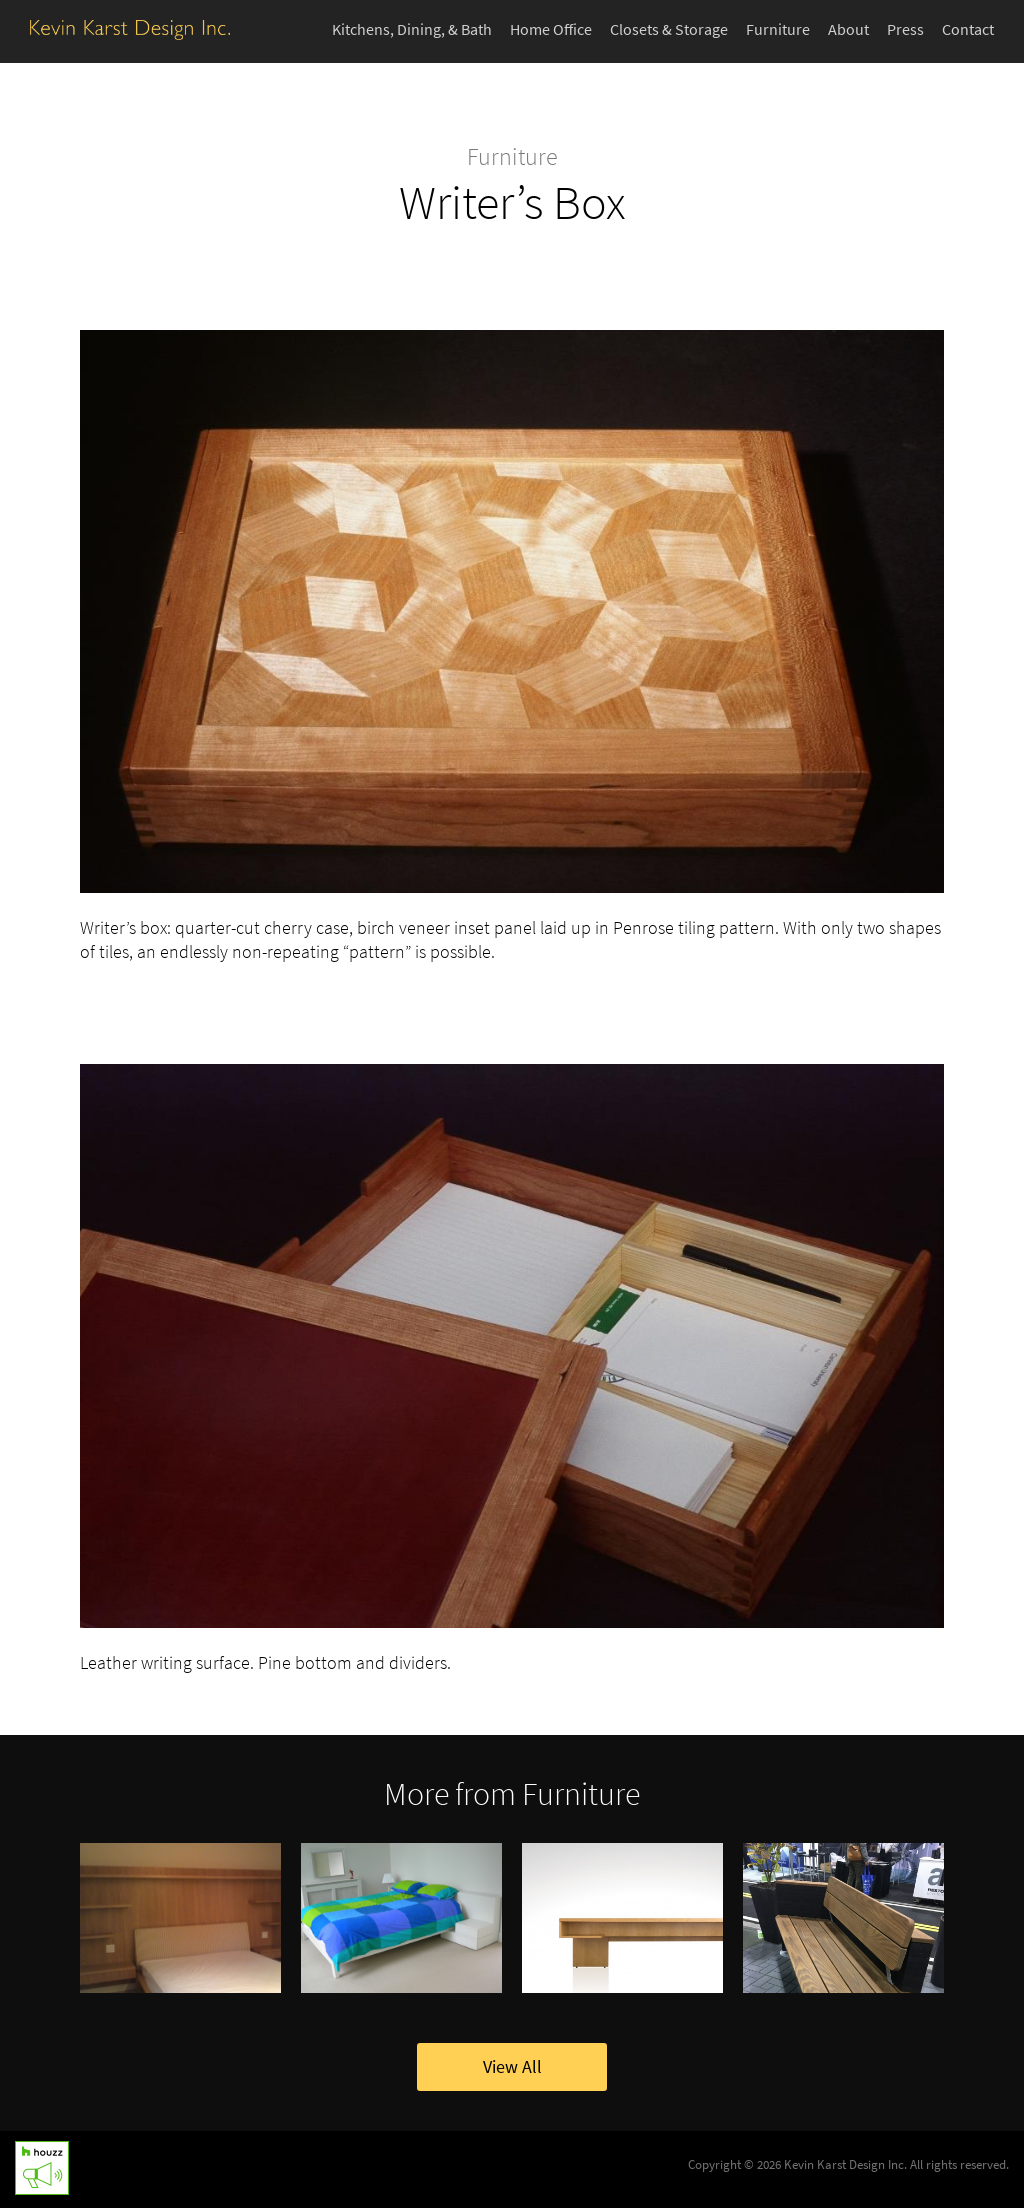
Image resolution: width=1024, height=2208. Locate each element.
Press (905, 29)
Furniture (778, 29)
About (848, 29)
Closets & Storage (669, 29)
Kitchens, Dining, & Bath (412, 29)
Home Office (551, 29)
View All (512, 2067)
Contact (968, 29)
